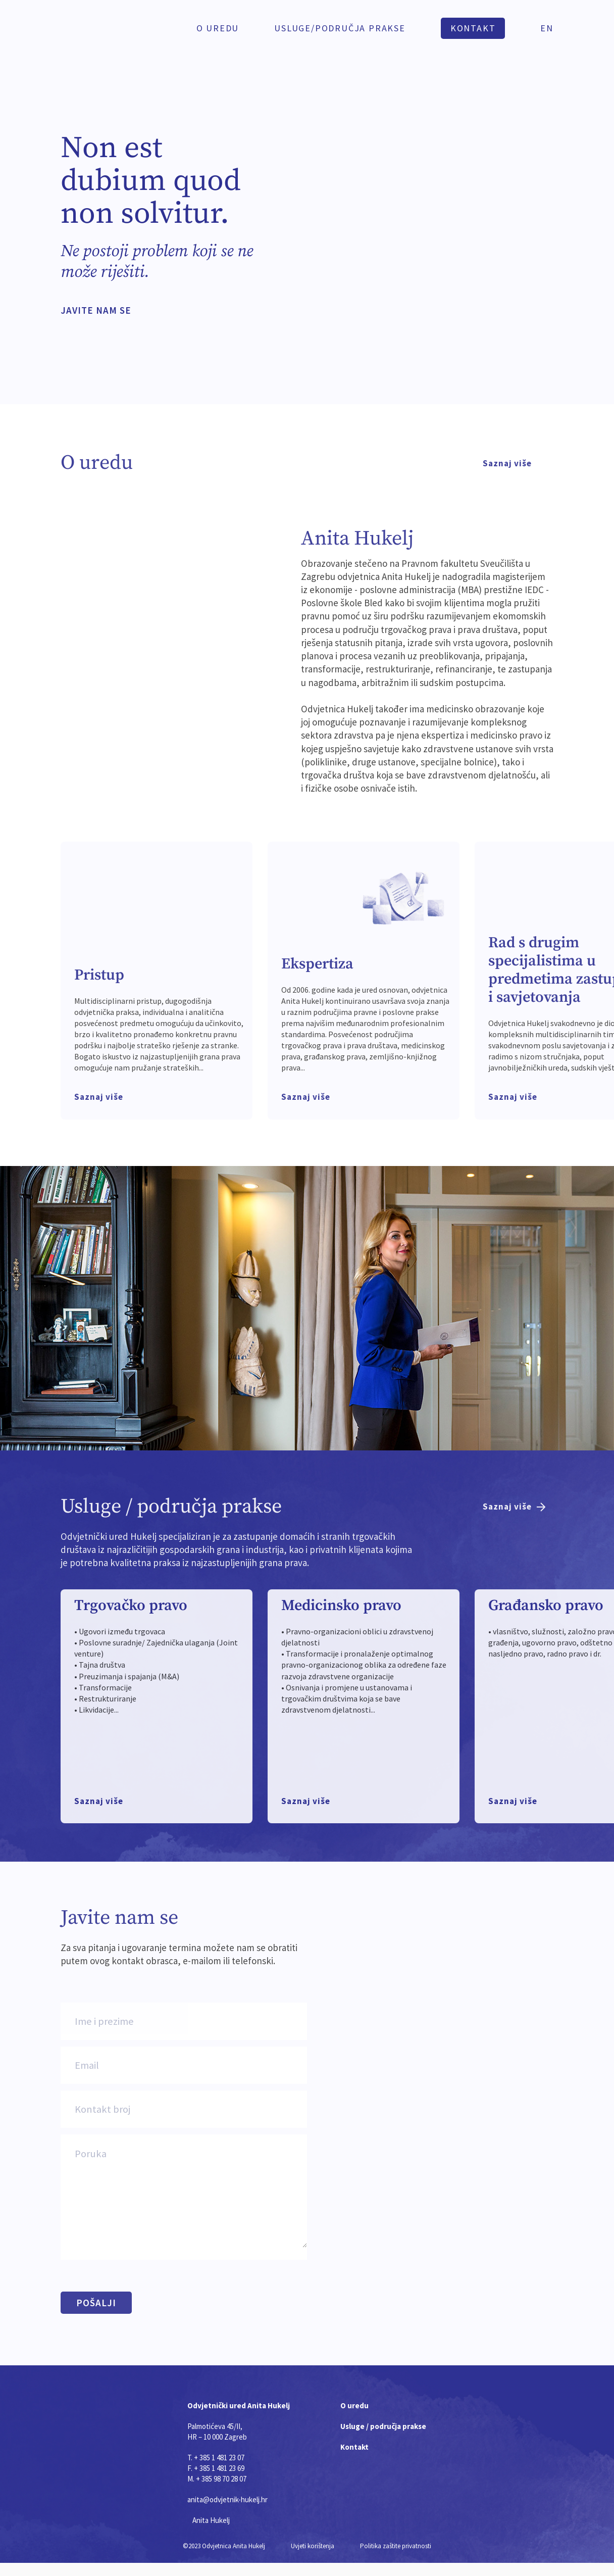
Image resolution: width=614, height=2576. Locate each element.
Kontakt (354, 2447)
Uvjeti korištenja (314, 2546)
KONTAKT (473, 28)
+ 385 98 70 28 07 (221, 2479)
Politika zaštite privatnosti (395, 2546)
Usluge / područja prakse (383, 2426)
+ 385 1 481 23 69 (219, 2468)
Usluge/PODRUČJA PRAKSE (339, 28)
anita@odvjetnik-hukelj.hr (227, 2499)
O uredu (217, 28)
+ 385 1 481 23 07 (219, 2457)
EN (546, 28)
